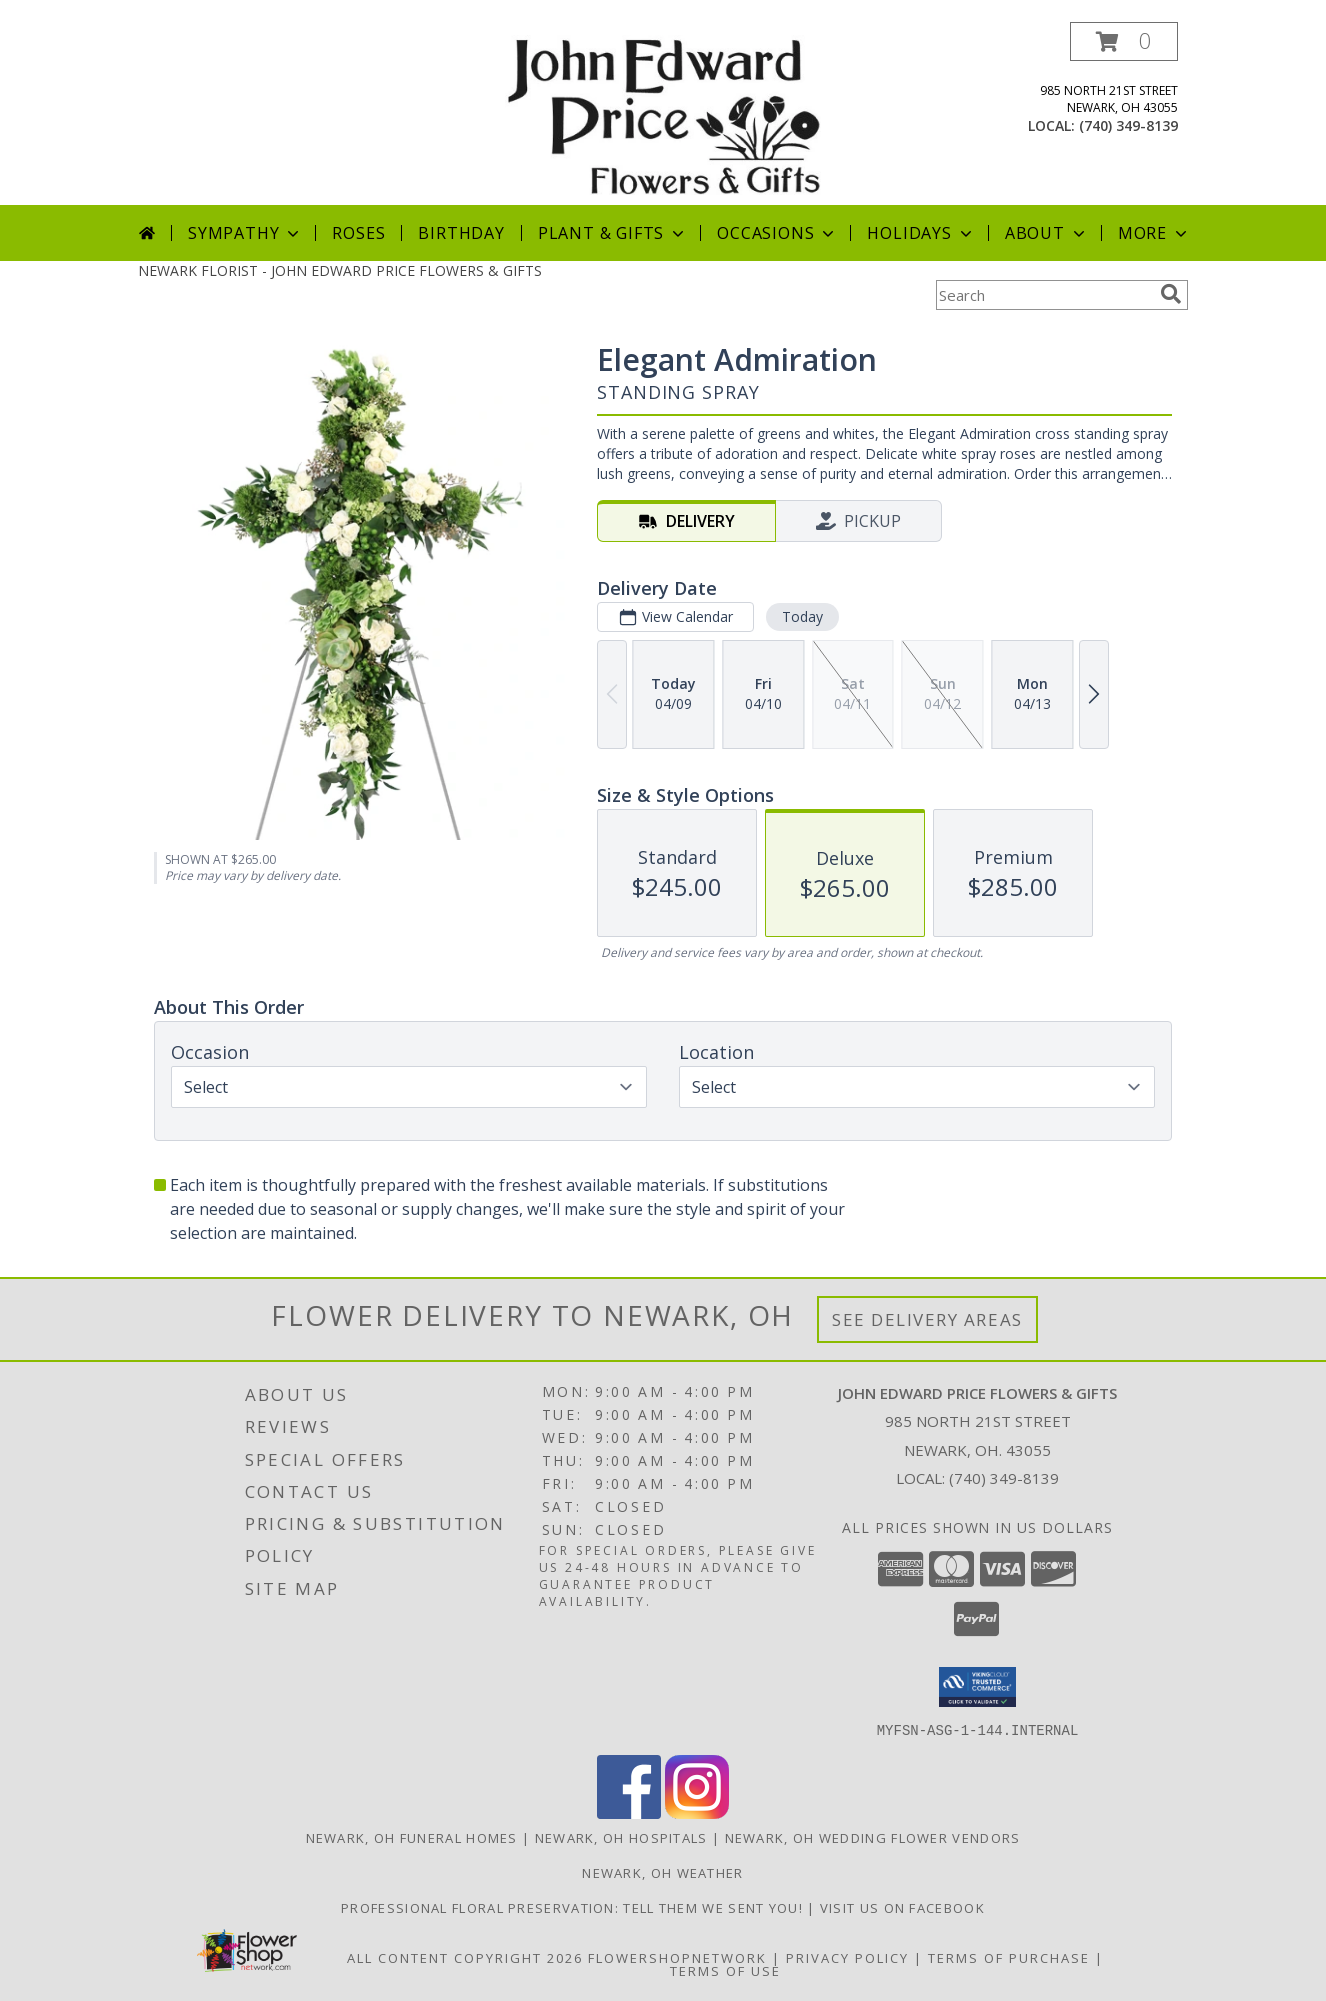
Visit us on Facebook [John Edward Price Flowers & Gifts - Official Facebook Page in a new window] (902, 1907)
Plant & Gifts (613, 233)
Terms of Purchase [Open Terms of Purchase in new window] (1009, 1957)
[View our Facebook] (629, 1812)
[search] (1171, 294)
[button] (1124, 41)
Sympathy (245, 233)
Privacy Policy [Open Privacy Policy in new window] (847, 1957)
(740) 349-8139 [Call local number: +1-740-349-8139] (1128, 125)
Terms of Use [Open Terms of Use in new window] (725, 1970)
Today (802, 616)
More (1154, 233)
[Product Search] (1044, 295)
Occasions (777, 233)
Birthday (461, 233)
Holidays (921, 233)
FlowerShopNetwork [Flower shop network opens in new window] (677, 1957)
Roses (358, 233)
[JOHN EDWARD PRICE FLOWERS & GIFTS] (662, 113)
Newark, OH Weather (662, 1872)
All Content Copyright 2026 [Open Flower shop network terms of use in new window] (465, 1957)
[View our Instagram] (697, 1812)
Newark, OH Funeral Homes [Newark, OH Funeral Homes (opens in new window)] (412, 1837)
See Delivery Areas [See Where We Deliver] (927, 1319)
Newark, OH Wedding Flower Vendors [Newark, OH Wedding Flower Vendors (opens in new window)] (873, 1837)
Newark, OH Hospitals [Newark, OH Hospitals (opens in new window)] (621, 1837)
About (1047, 233)
